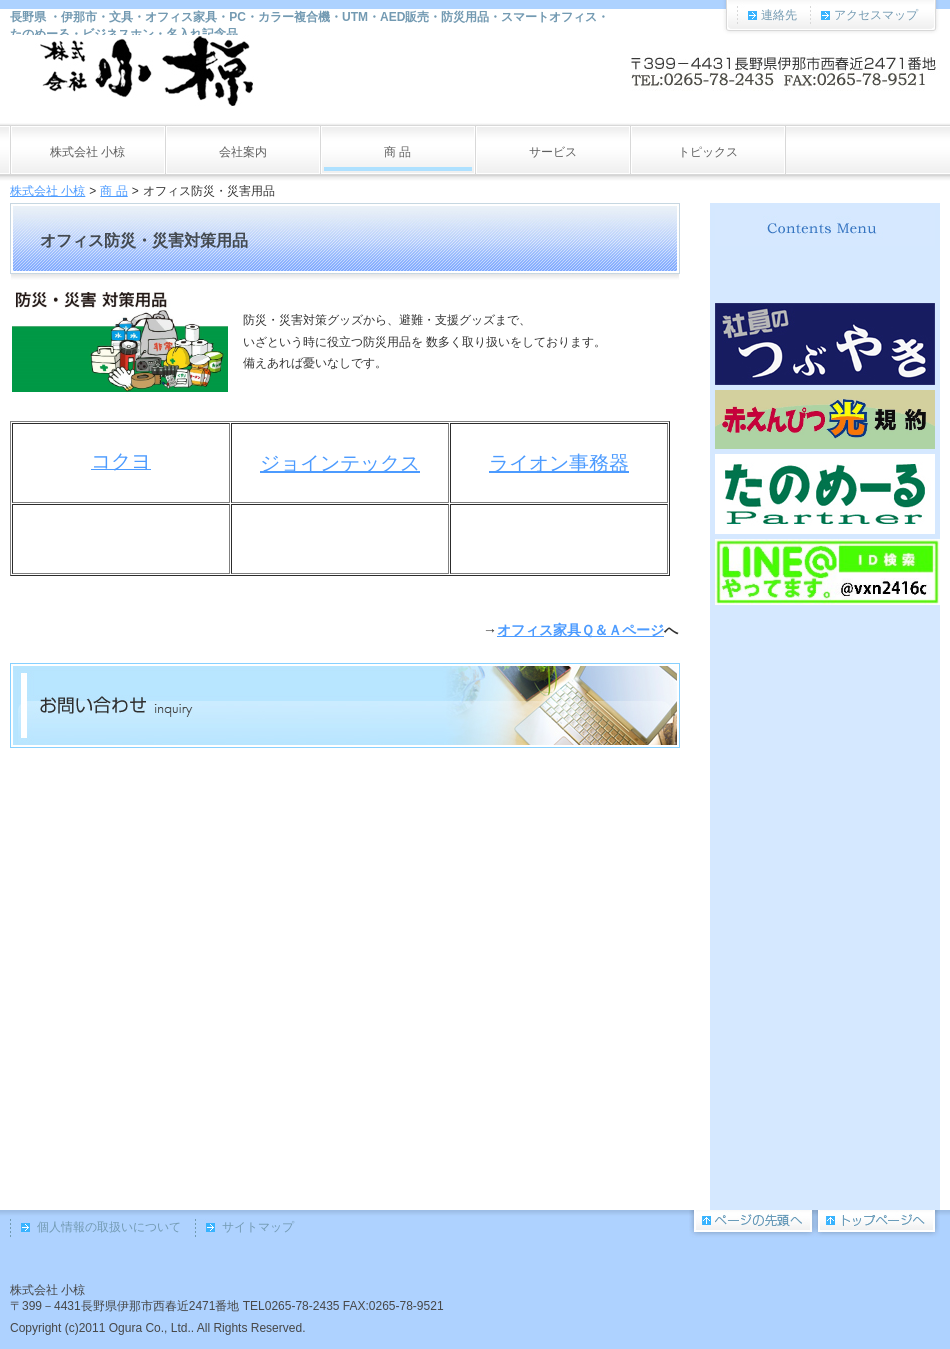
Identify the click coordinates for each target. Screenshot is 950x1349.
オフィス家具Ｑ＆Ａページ (580, 630)
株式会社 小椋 (47, 191)
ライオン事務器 (559, 463)
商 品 (113, 191)
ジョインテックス (340, 463)
